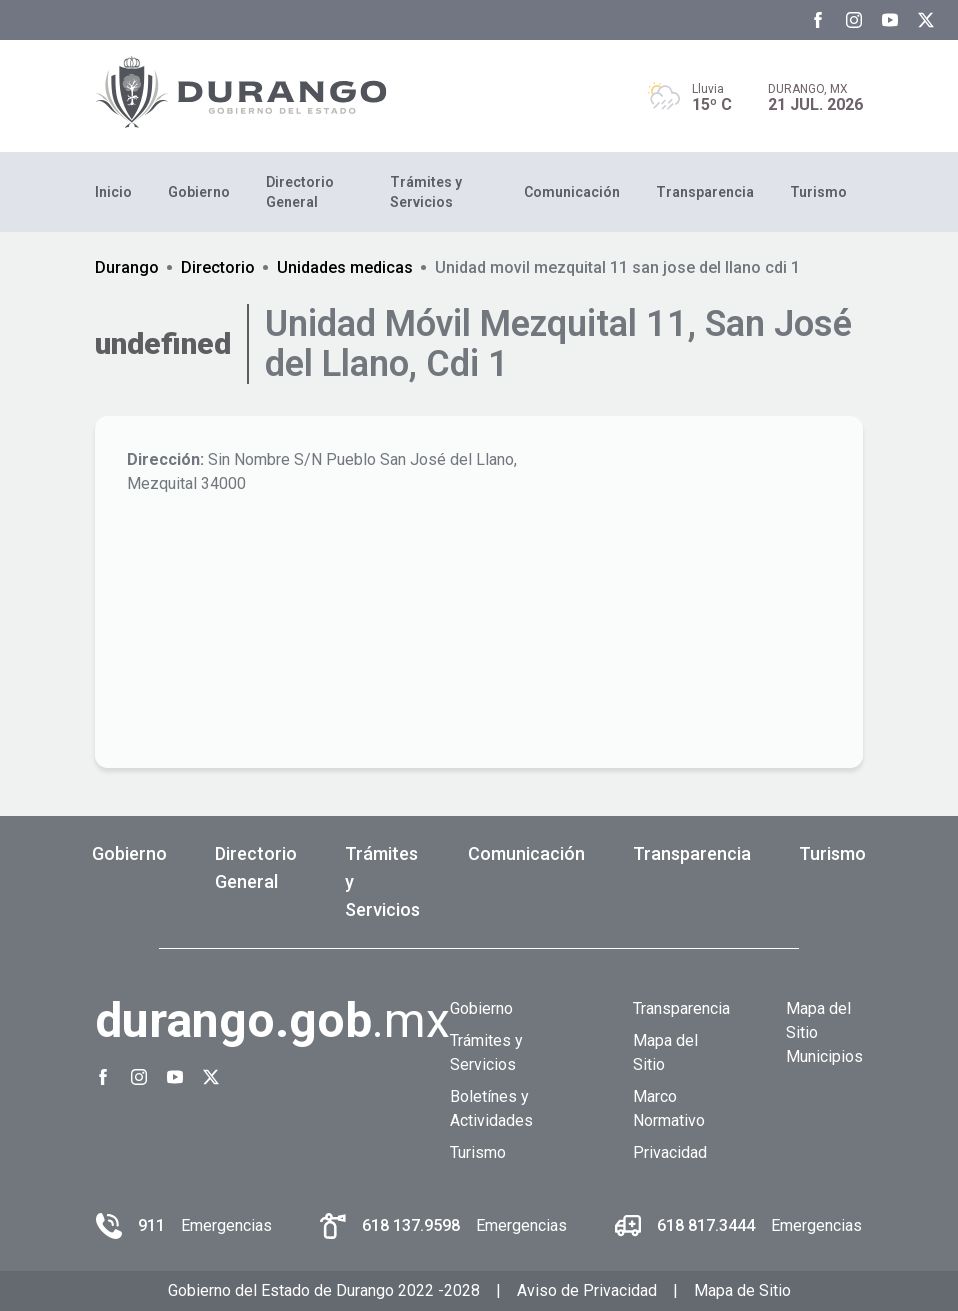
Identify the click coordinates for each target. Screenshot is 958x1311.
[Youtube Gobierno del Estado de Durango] (890, 20)
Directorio (218, 267)
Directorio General (300, 192)
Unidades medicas (345, 267)
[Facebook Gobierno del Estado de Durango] (818, 20)
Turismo (818, 192)
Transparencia (705, 192)
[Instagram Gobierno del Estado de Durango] (854, 20)
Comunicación (572, 192)
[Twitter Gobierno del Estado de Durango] (926, 20)
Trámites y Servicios (426, 192)
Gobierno (199, 192)
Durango (127, 267)
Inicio (113, 192)
